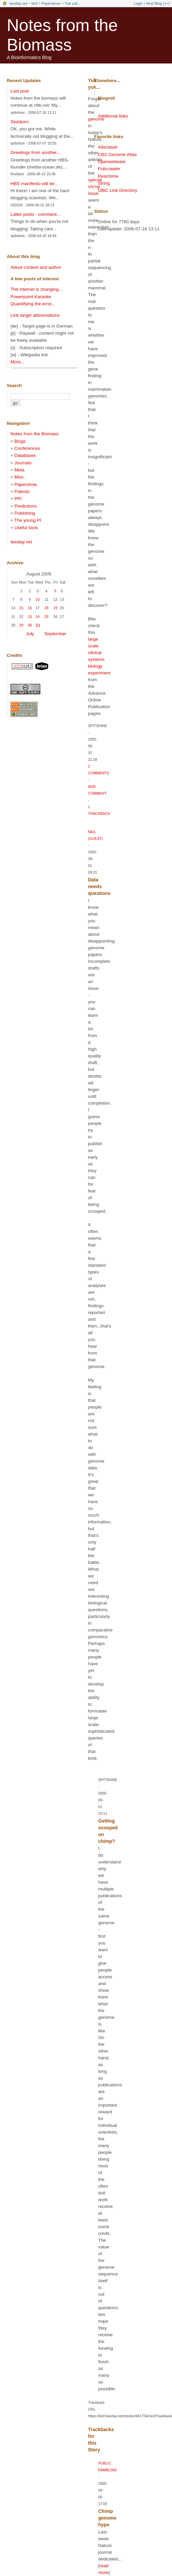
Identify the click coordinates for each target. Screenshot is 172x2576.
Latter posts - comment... (35, 214)
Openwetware (112, 161)
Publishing (25, 513)
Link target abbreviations (35, 315)
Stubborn (19, 121)
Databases (25, 455)
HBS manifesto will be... (34, 183)
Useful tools (26, 527)
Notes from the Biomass (34, 433)
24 (38, 617)
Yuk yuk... (73, 3)
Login (138, 3)
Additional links (113, 116)
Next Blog (154, 3)
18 (46, 608)
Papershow (51, 3)
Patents (22, 491)
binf (34, 3)
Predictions (26, 506)
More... (17, 361)
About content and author (35, 267)
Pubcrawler (109, 168)
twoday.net (18, 3)
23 (30, 617)
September (55, 633)
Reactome (108, 176)
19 (55, 608)
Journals (23, 462)
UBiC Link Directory (117, 190)
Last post (19, 91)
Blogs (20, 441)
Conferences (27, 448)
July (30, 633)
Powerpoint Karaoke (30, 296)
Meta (20, 469)
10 (38, 599)
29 (21, 625)
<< (166, 3)
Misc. (20, 477)
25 (46, 617)
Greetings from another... (35, 152)
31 (38, 625)
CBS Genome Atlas (117, 154)
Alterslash (108, 147)
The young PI (27, 520)
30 (30, 625)
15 (21, 608)
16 (30, 608)
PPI (18, 498)
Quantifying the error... (32, 303)
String (104, 183)
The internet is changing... (36, 289)
